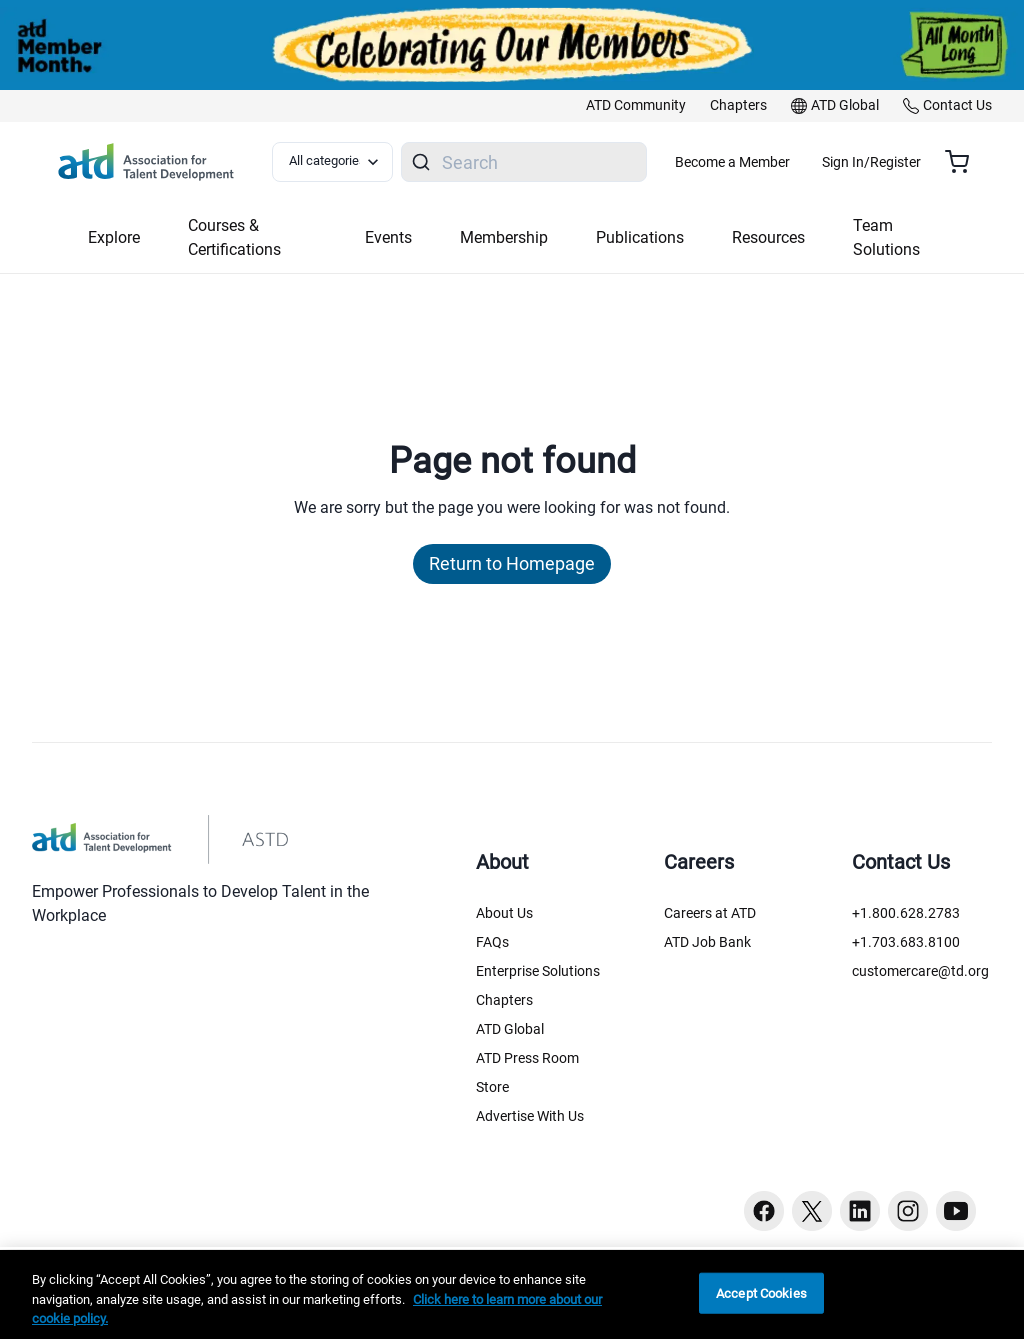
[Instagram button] (908, 1211)
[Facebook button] (764, 1211)
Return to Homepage (512, 563)
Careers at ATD (710, 913)
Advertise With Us (530, 1116)
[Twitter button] (812, 1211)
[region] (512, 1294)
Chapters (504, 1000)
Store (492, 1087)
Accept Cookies (761, 1292)
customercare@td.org (920, 971)
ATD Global (510, 1029)
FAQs (492, 942)
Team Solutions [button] (886, 237)
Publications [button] (640, 237)
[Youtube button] (956, 1211)
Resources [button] (768, 237)
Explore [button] (114, 237)
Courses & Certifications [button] (234, 237)
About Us (504, 913)
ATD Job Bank (707, 942)
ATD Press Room (527, 1058)
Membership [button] (504, 237)
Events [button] (388, 237)
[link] (636, 106)
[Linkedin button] (860, 1211)
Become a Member (791, 162)
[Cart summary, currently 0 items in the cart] (964, 162)
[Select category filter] (343, 162)
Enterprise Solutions (538, 971)
